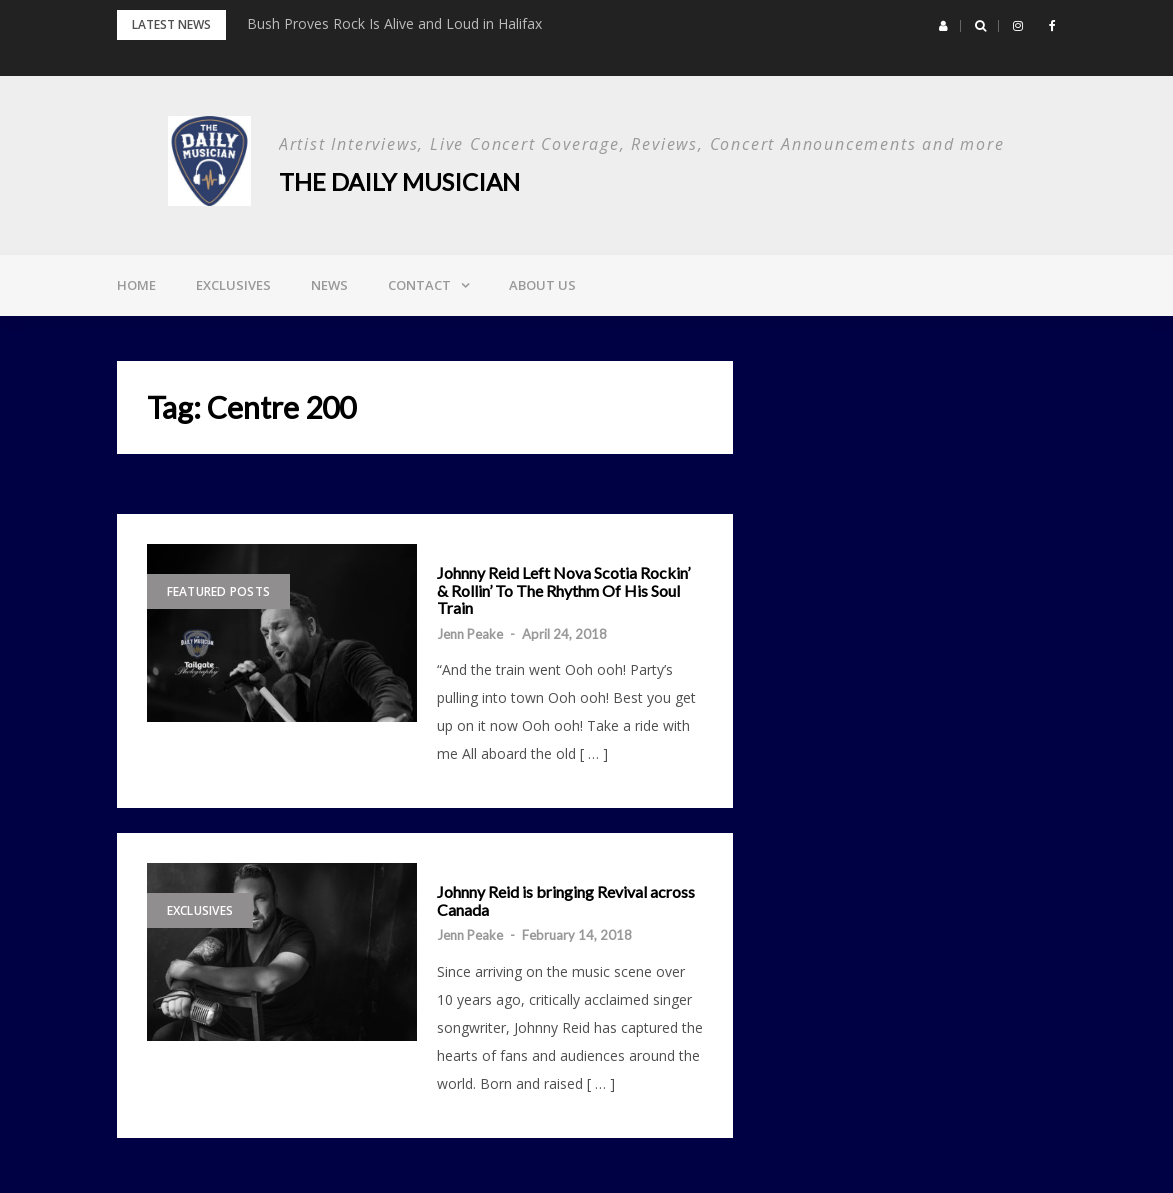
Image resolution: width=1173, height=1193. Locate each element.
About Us (542, 285)
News (329, 285)
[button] (943, 26)
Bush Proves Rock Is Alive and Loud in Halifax (394, 23)
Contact (419, 285)
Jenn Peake (470, 634)
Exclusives (233, 285)
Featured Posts (219, 591)
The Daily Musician (399, 181)
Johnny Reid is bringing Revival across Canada (566, 900)
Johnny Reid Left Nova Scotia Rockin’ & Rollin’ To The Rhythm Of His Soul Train (563, 590)
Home (136, 285)
